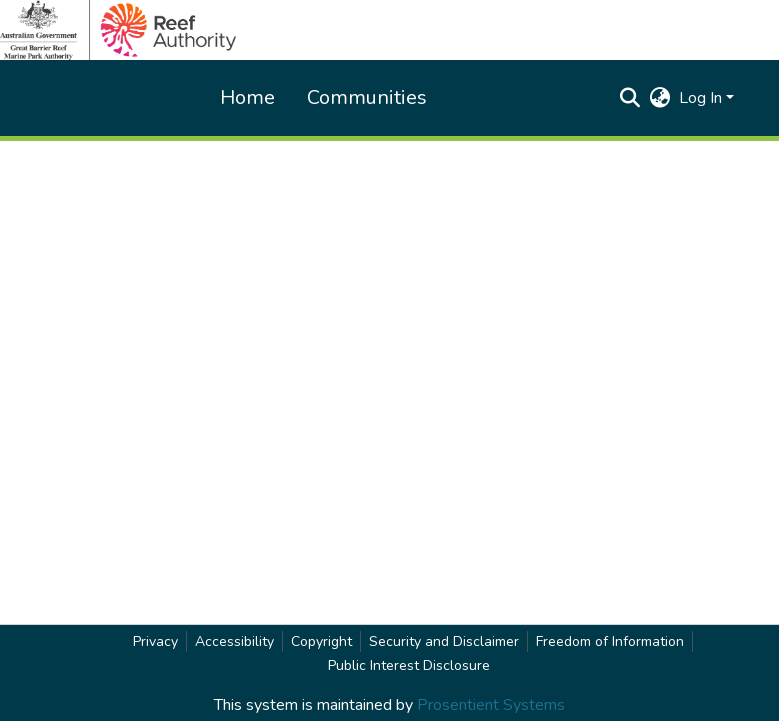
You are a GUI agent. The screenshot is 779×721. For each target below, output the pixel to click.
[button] (630, 98)
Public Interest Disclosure (409, 665)
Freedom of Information (610, 641)
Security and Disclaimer (444, 641)
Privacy (155, 641)
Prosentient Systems (491, 705)
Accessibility (234, 641)
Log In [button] (702, 98)
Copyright (321, 641)
